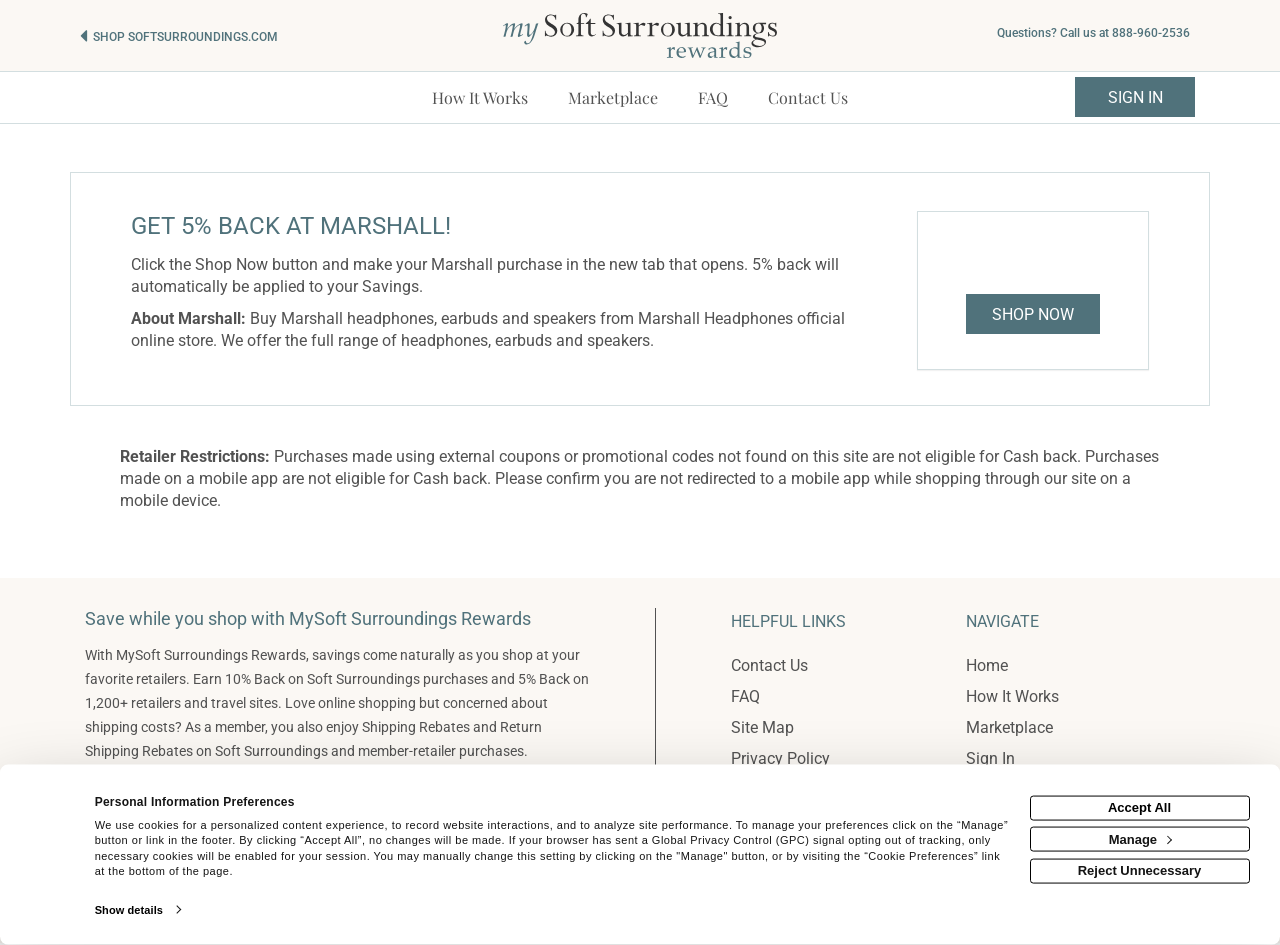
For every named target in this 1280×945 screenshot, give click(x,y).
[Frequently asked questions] (713, 97)
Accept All (1139, 807)
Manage (1140, 838)
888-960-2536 (1151, 33)
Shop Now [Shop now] (1033, 314)
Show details (129, 910)
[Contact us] (808, 97)
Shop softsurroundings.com (185, 37)
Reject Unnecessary (1140, 870)
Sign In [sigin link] (1135, 97)
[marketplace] (613, 97)
